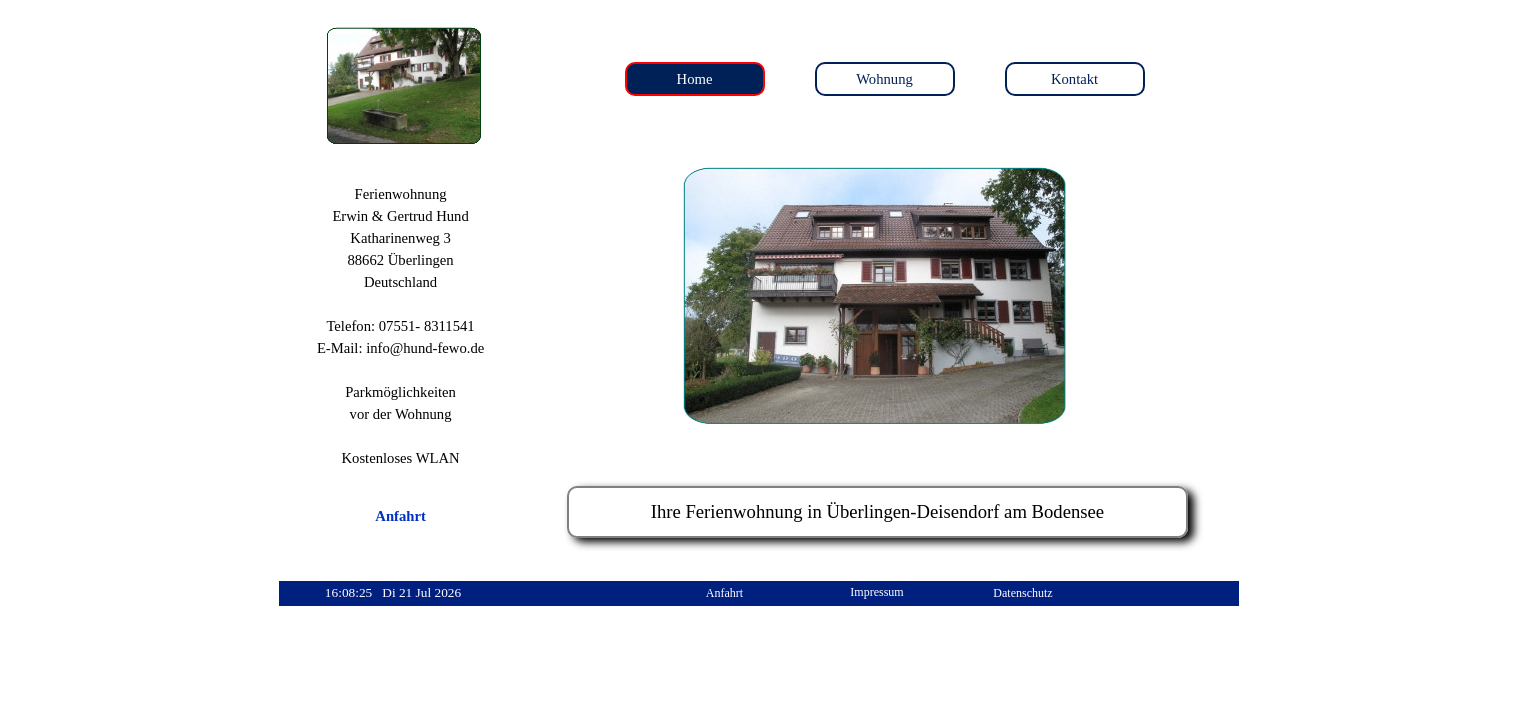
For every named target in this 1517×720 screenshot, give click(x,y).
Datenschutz (1022, 593)
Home (695, 79)
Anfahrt (400, 516)
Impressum (876, 592)
